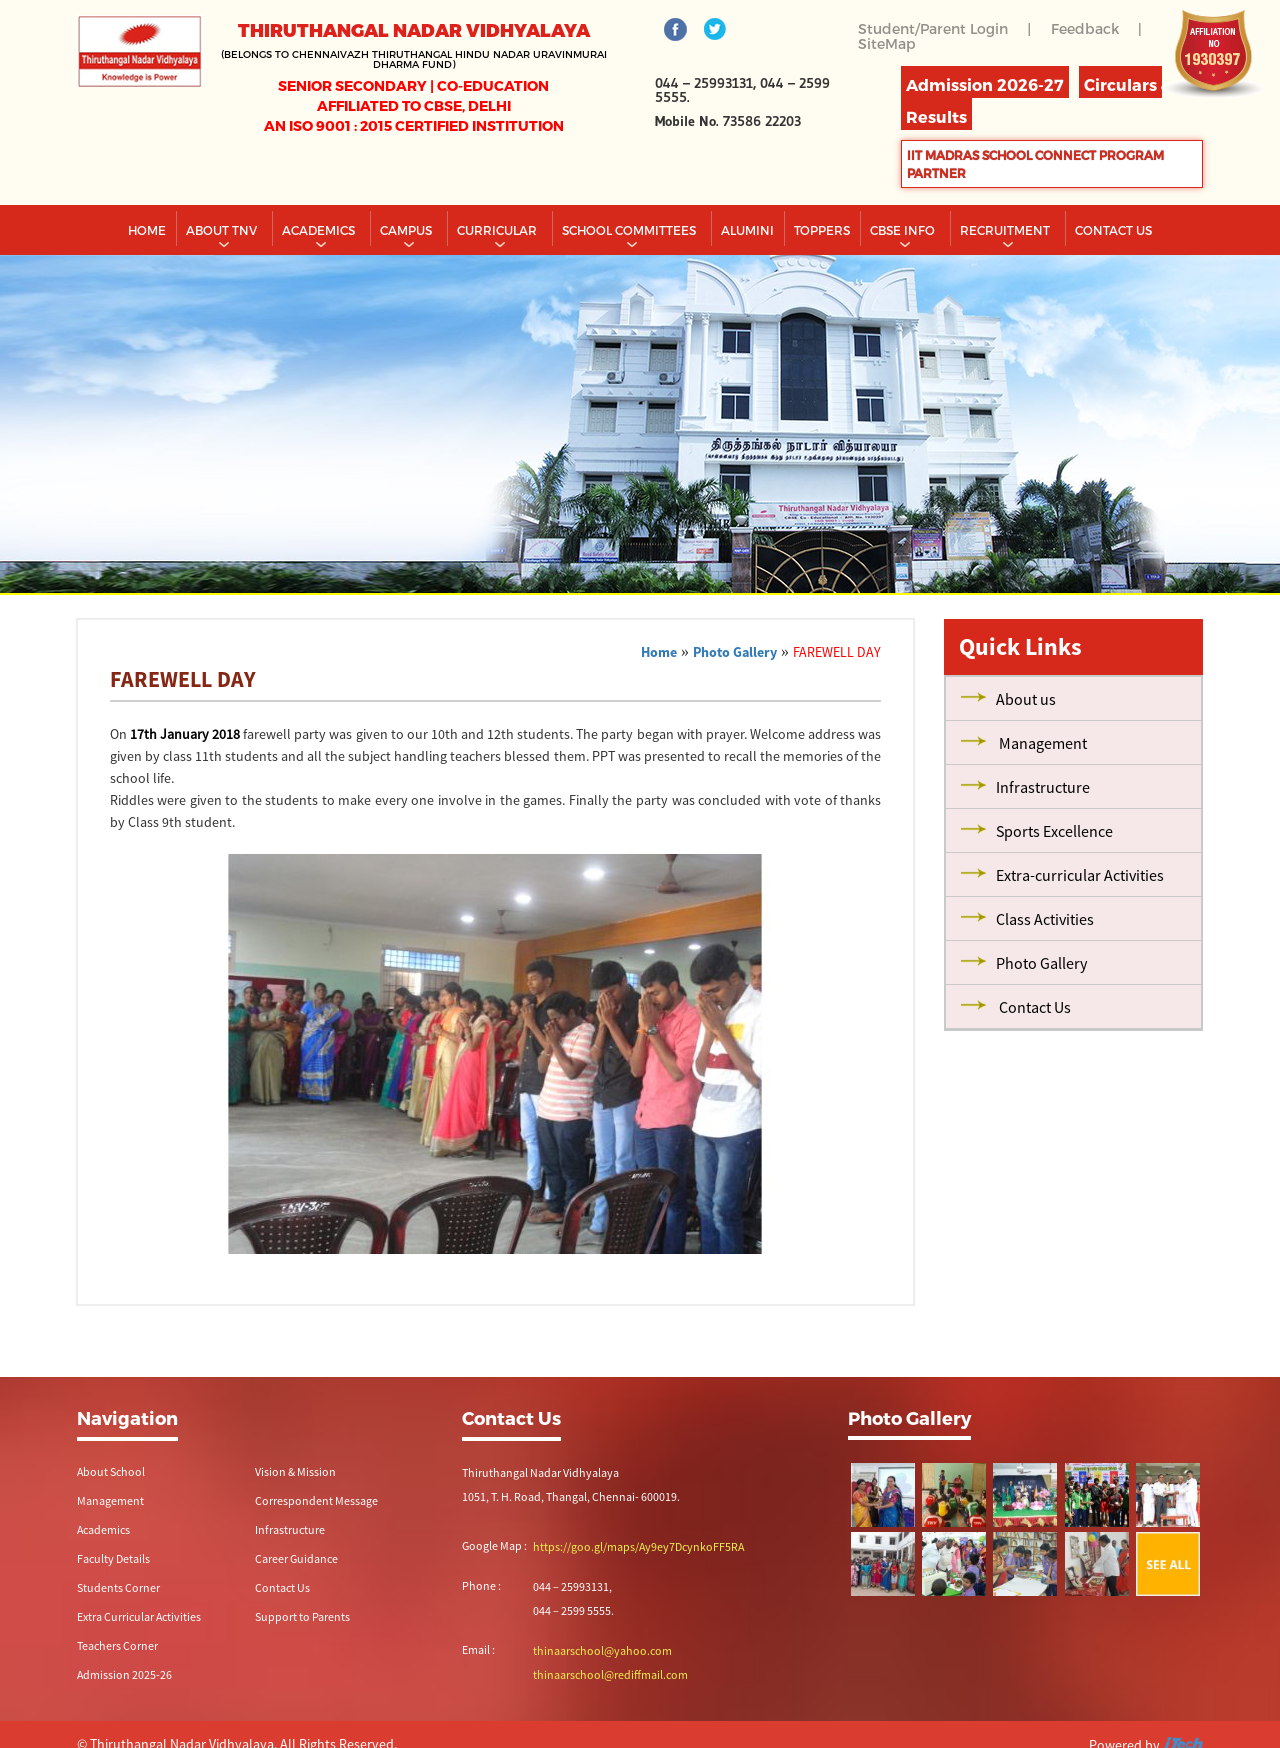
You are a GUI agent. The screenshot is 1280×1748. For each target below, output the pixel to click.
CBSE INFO (904, 230)
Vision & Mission (295, 1471)
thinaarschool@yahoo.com (602, 1650)
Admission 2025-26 (124, 1674)
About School (111, 1471)
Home (147, 230)
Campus (407, 230)
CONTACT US (1113, 230)
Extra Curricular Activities (139, 1616)
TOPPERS (822, 230)
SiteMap (887, 43)
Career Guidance (296, 1558)
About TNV (223, 230)
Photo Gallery (735, 652)
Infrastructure (290, 1529)
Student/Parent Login (933, 28)
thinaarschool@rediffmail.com (610, 1674)
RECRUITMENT (1006, 230)
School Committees (630, 230)
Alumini (747, 230)
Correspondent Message (316, 1500)
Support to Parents (302, 1616)
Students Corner (118, 1587)
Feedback (1085, 28)
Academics (320, 230)
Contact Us (282, 1587)
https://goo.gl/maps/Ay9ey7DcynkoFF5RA (638, 1546)
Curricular (498, 230)
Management (110, 1500)
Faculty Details (113, 1558)
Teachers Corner (117, 1645)
